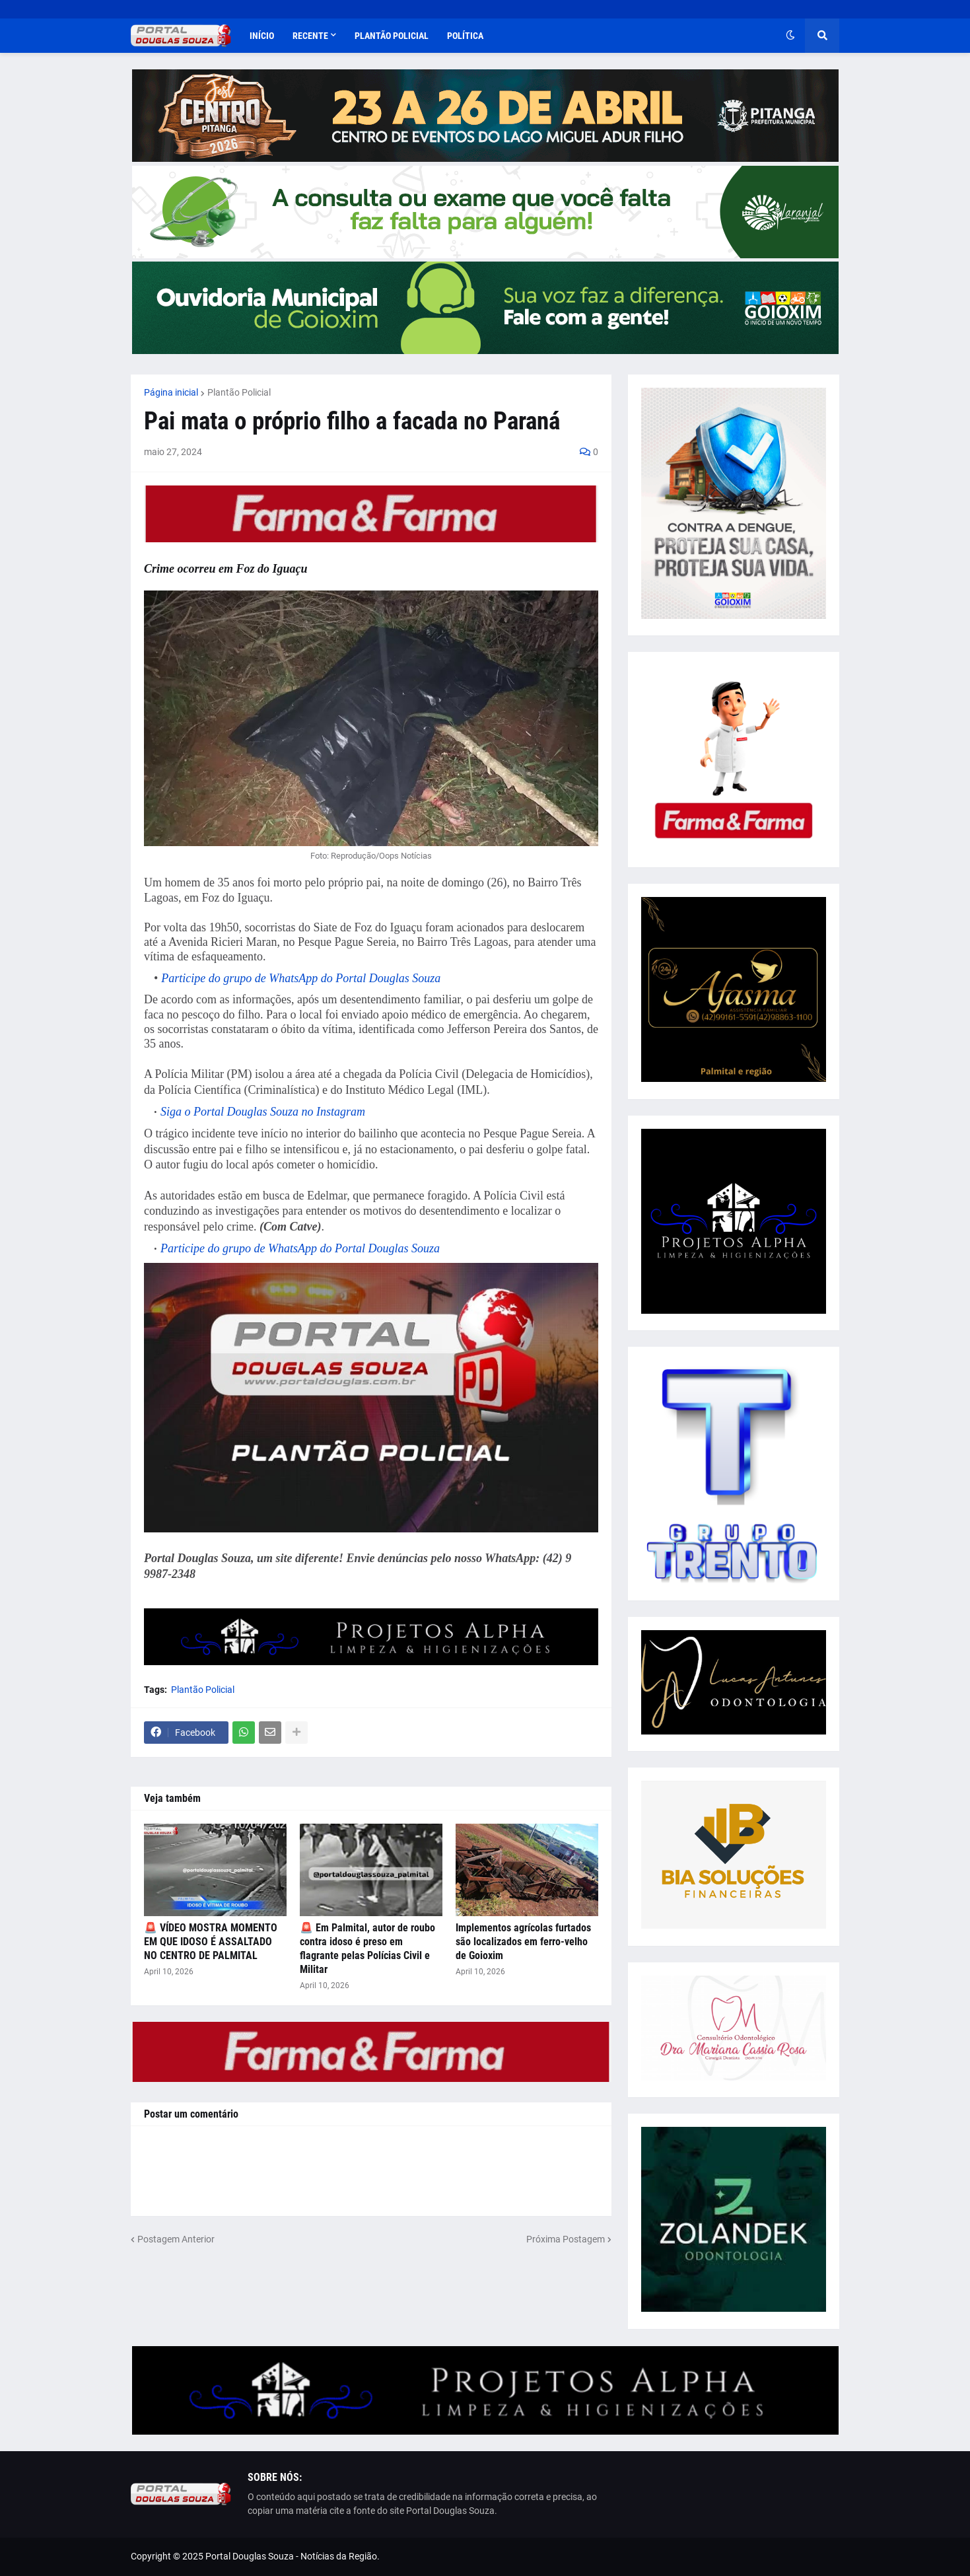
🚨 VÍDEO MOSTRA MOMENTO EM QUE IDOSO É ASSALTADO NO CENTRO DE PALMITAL (210, 1941)
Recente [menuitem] (310, 35)
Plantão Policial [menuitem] (392, 35)
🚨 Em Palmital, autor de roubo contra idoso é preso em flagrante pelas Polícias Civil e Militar (367, 1948)
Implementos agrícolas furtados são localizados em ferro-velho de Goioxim (523, 1941)
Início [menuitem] (262, 35)
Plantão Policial (239, 392)
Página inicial (171, 392)
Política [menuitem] (465, 35)
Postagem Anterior (176, 2239)
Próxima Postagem (565, 2239)
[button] (790, 35)
